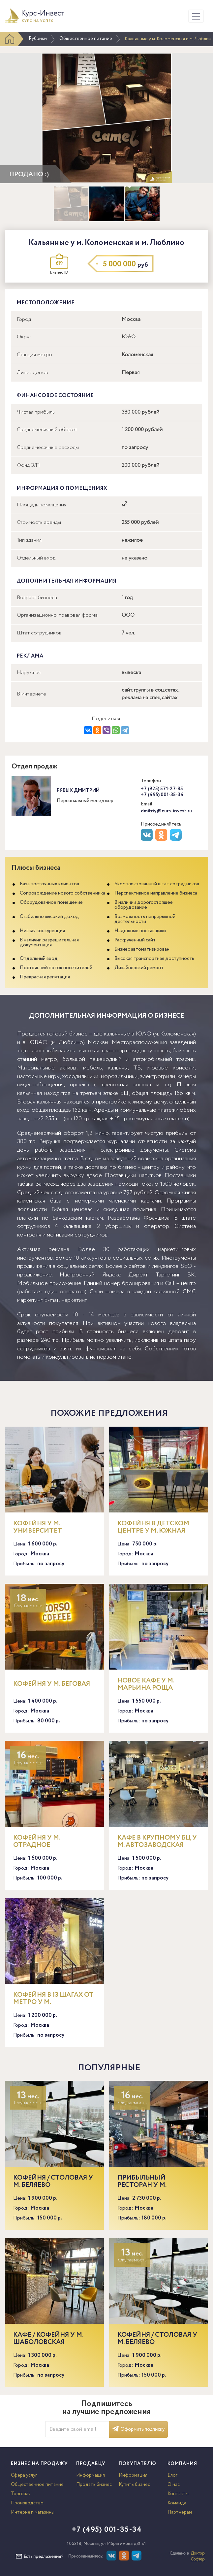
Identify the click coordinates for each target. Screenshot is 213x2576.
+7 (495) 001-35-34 (162, 794)
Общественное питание (85, 38)
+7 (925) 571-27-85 (162, 789)
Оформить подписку (138, 2429)
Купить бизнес (134, 2484)
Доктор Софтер (198, 2556)
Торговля (21, 2494)
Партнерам (179, 2512)
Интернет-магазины (32, 2512)
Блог (172, 2475)
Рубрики (38, 38)
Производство (27, 2503)
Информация (90, 2475)
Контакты (178, 2494)
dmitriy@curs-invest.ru (166, 811)
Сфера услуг (24, 2475)
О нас (173, 2484)
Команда (176, 2503)
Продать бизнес (94, 2484)
